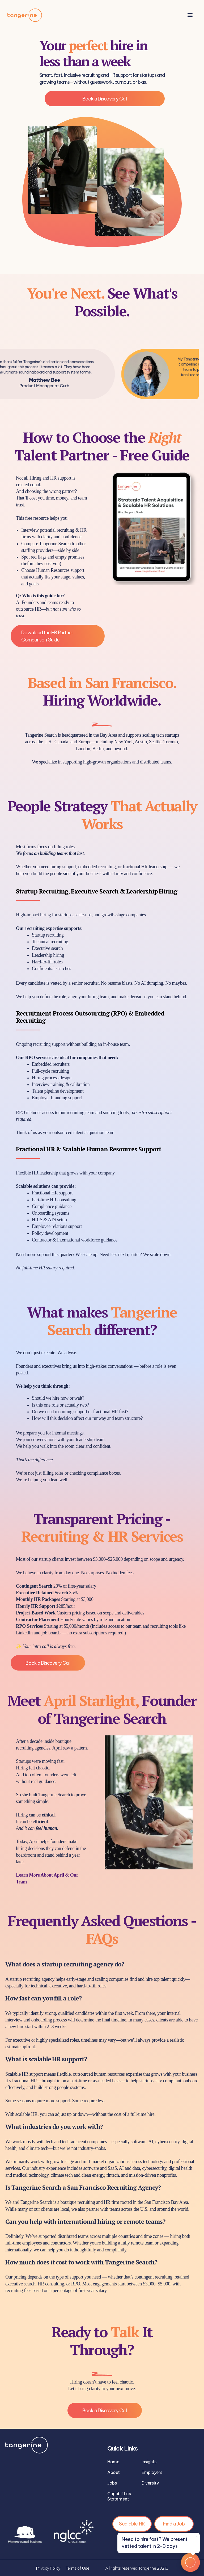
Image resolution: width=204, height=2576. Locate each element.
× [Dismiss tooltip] (197, 2538)
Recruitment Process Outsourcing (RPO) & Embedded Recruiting (90, 1017)
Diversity (150, 2483)
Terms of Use (77, 2568)
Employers (152, 2472)
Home (113, 2461)
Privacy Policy (48, 2568)
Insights (149, 2461)
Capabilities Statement (119, 2496)
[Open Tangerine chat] (190, 2562)
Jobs (112, 2483)
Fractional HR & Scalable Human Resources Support (88, 1149)
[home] (24, 15)
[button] (190, 15)
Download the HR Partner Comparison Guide (47, 636)
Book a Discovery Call (104, 99)
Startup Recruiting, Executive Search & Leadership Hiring (96, 891)
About (113, 2472)
